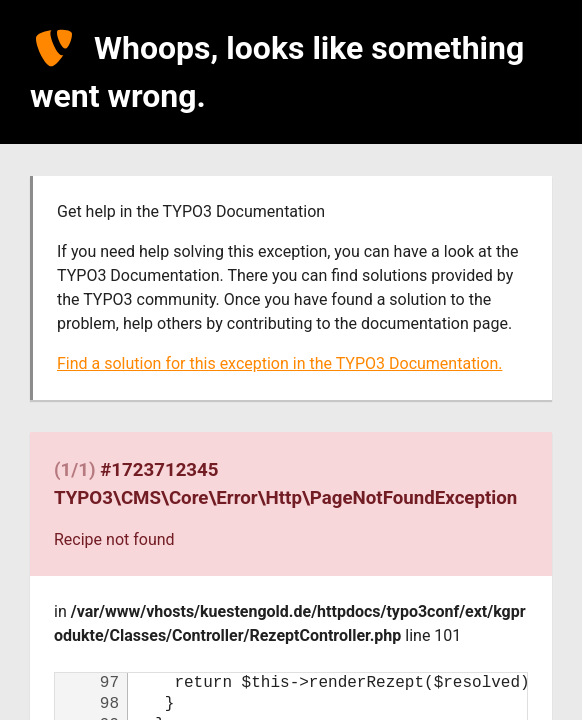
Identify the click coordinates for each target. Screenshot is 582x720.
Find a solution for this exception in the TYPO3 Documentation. (279, 363)
